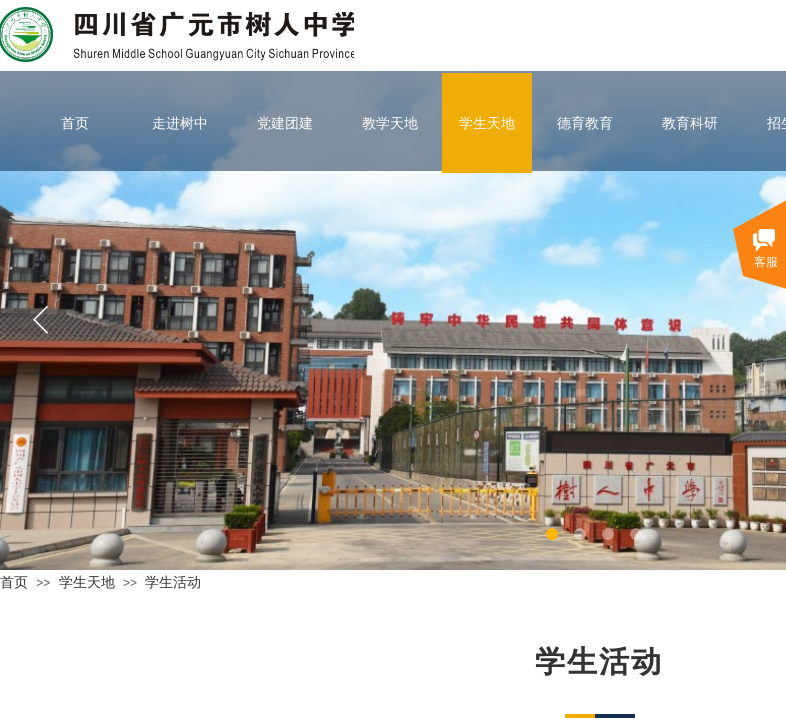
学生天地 (487, 123)
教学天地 (390, 123)
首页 (75, 123)
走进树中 (180, 123)
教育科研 (690, 123)
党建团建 (285, 123)
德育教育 (585, 123)
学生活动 (173, 582)
